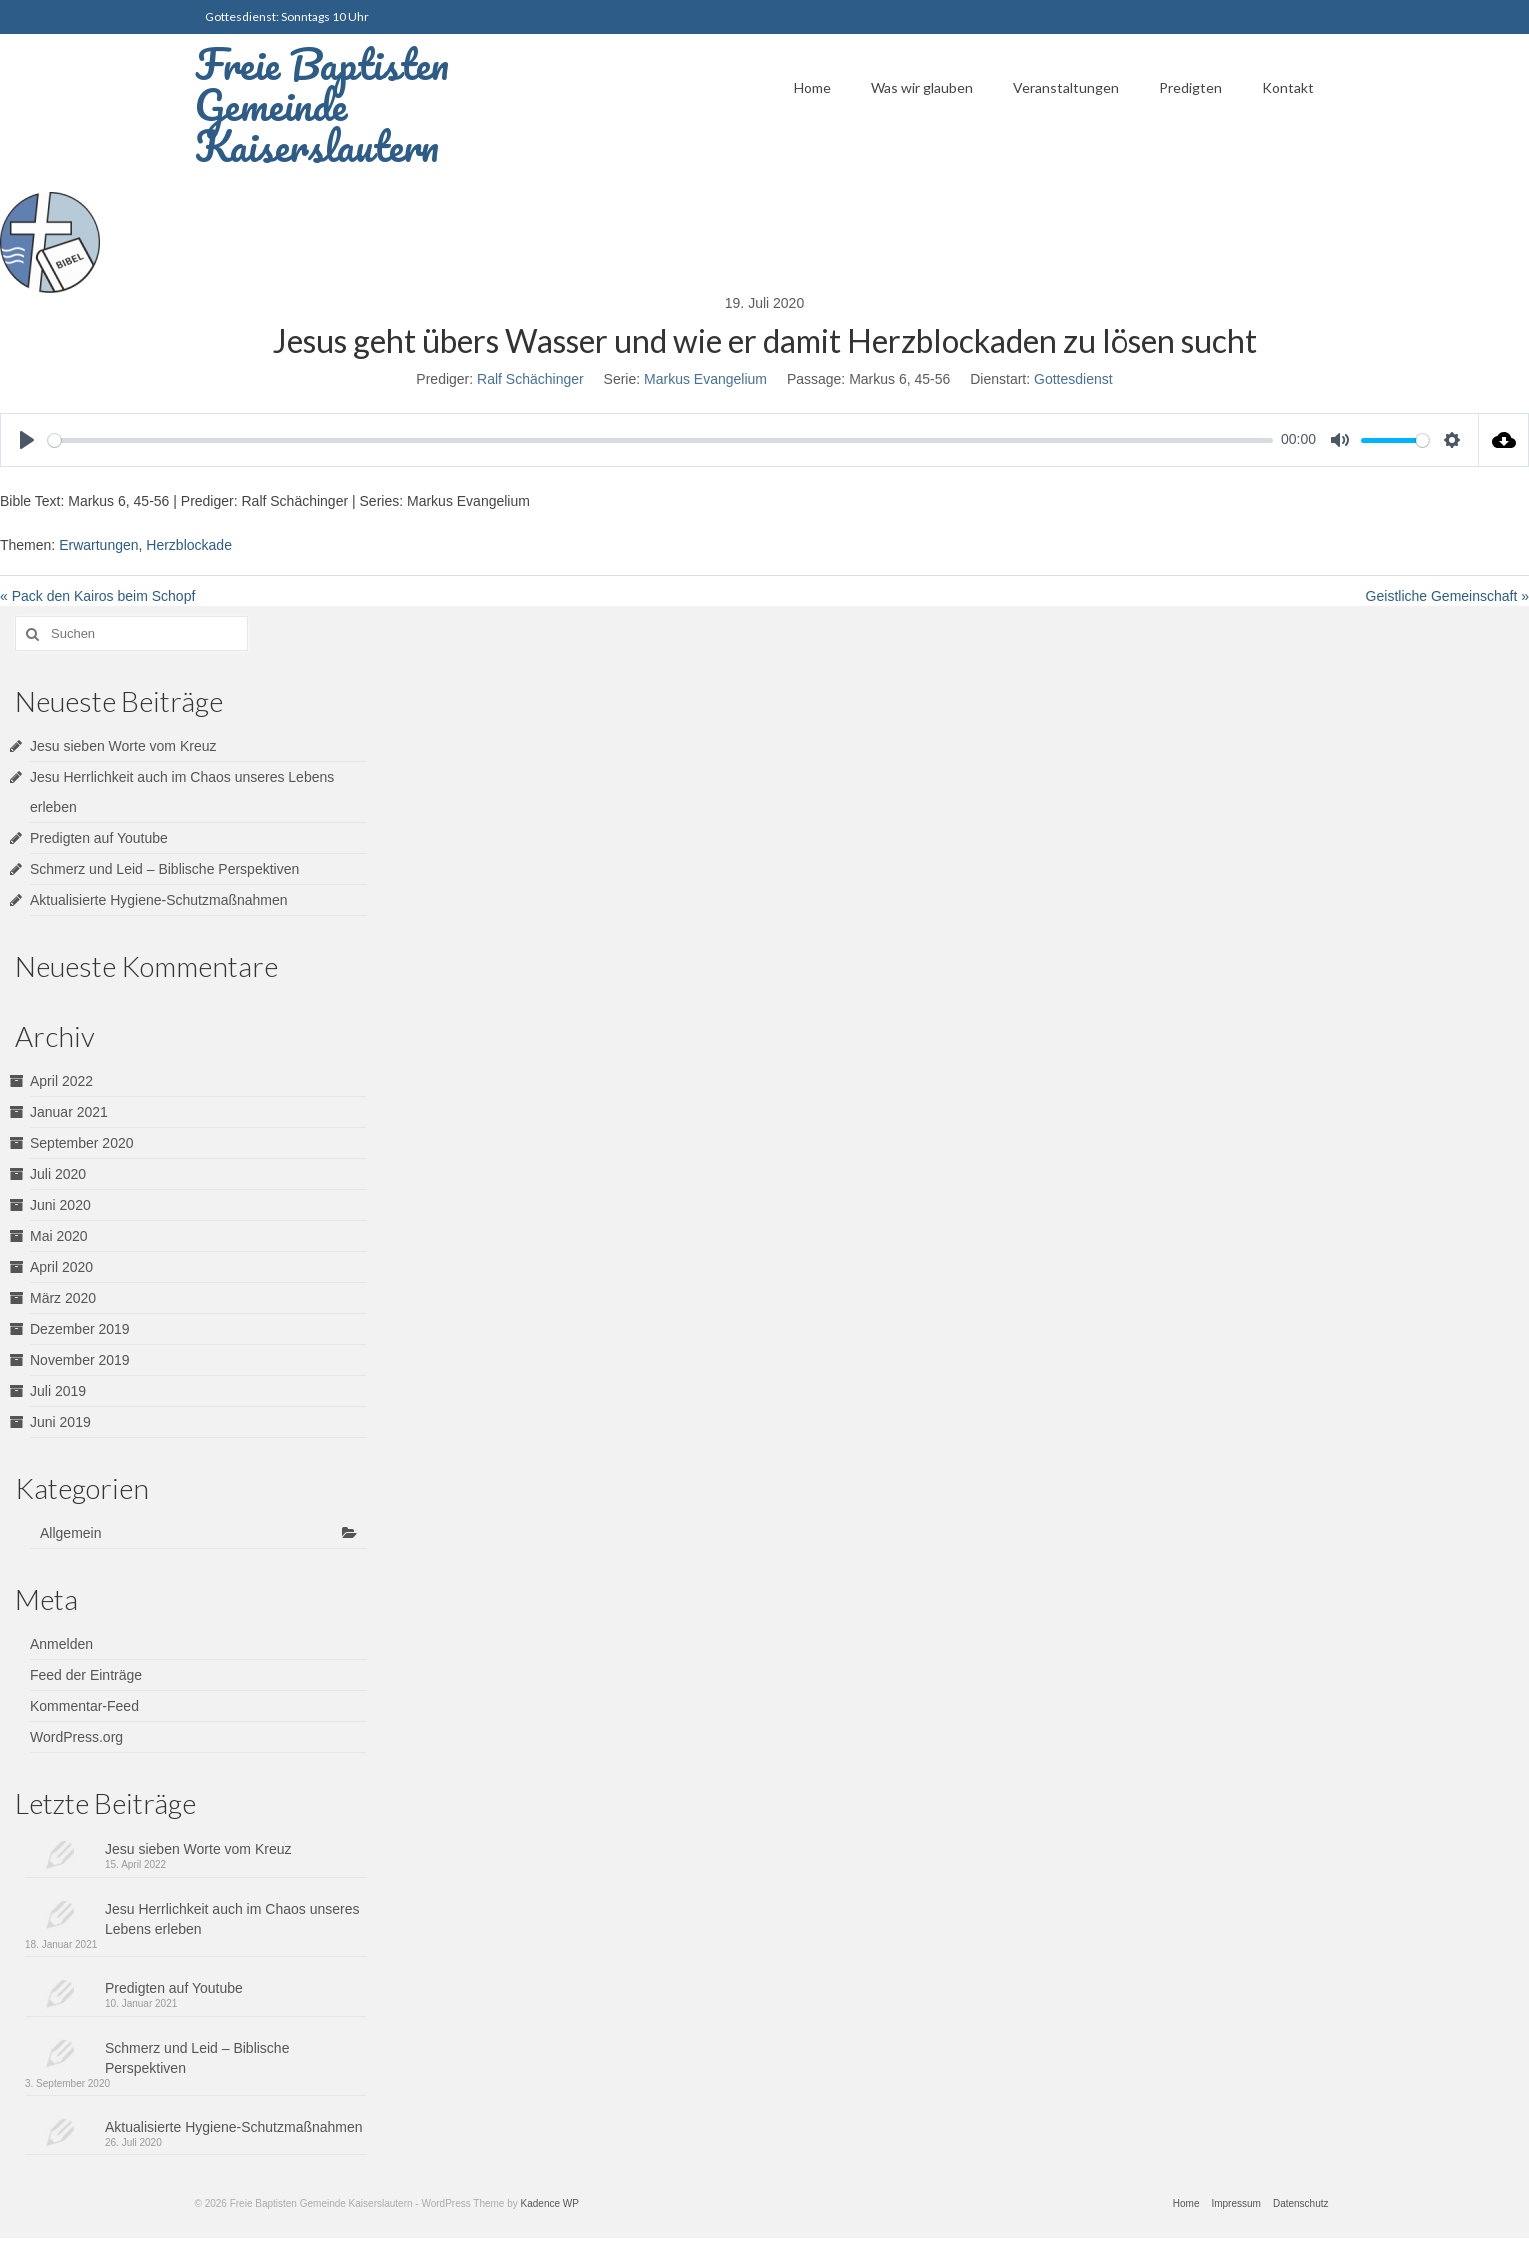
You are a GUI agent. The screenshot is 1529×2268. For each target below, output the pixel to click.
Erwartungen (98, 545)
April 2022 (61, 1081)
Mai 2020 (59, 1236)
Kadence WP (550, 2203)
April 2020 (61, 1267)
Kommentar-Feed (84, 1706)
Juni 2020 (60, 1205)
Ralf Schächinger (530, 379)
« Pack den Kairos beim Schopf (97, 596)
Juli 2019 (58, 1391)
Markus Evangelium (705, 379)
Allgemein (70, 1533)
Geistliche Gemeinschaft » (1447, 596)
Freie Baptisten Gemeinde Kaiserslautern (322, 104)
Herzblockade (189, 545)
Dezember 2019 (80, 1329)
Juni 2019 (60, 1422)
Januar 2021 (69, 1112)
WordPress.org (76, 1737)
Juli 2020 (58, 1174)
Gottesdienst (1073, 379)
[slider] (660, 440)
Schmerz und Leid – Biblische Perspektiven (164, 869)
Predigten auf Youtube (99, 838)
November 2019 (80, 1360)
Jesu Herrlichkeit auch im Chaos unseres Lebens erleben (232, 1919)
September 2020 (82, 1143)
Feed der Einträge (86, 1675)
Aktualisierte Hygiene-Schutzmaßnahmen (159, 900)
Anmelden (61, 1644)
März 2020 (63, 1298)
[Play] (27, 440)
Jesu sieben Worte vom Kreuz (123, 746)
